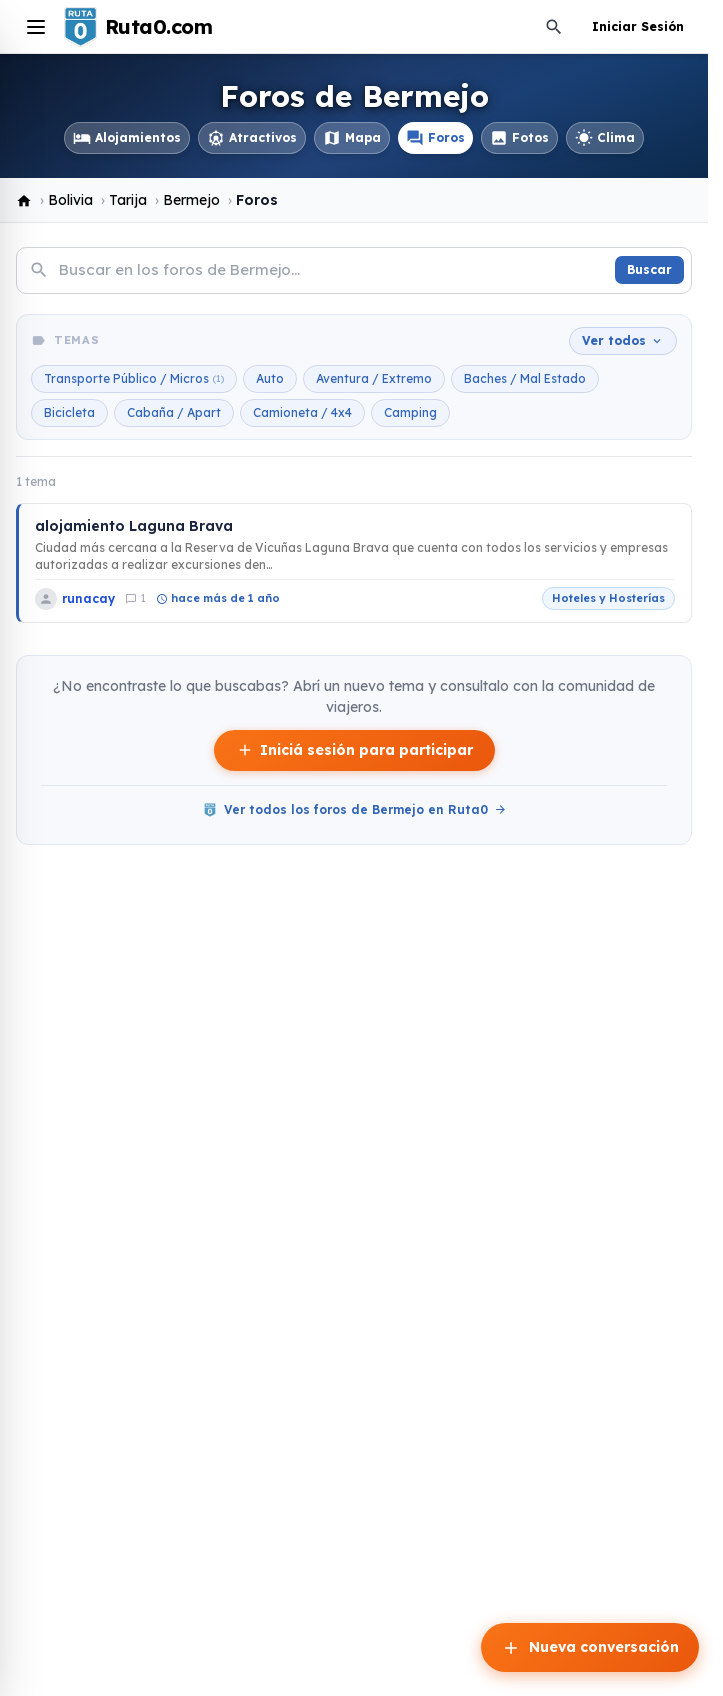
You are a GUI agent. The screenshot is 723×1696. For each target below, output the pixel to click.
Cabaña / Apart (174, 412)
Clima (605, 138)
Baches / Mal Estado (525, 378)
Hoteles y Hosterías (608, 598)
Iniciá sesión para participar (354, 750)
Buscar (649, 269)
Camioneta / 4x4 (302, 412)
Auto (270, 378)
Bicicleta (69, 412)
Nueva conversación (590, 1648)
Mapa (352, 138)
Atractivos (252, 138)
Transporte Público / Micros (134, 379)
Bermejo (191, 200)
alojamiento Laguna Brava (134, 526)
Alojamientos (127, 138)
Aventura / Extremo (374, 378)
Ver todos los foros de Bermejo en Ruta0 (354, 810)
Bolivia (70, 200)
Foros (435, 138)
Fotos (519, 138)
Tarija (128, 200)
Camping (410, 412)
